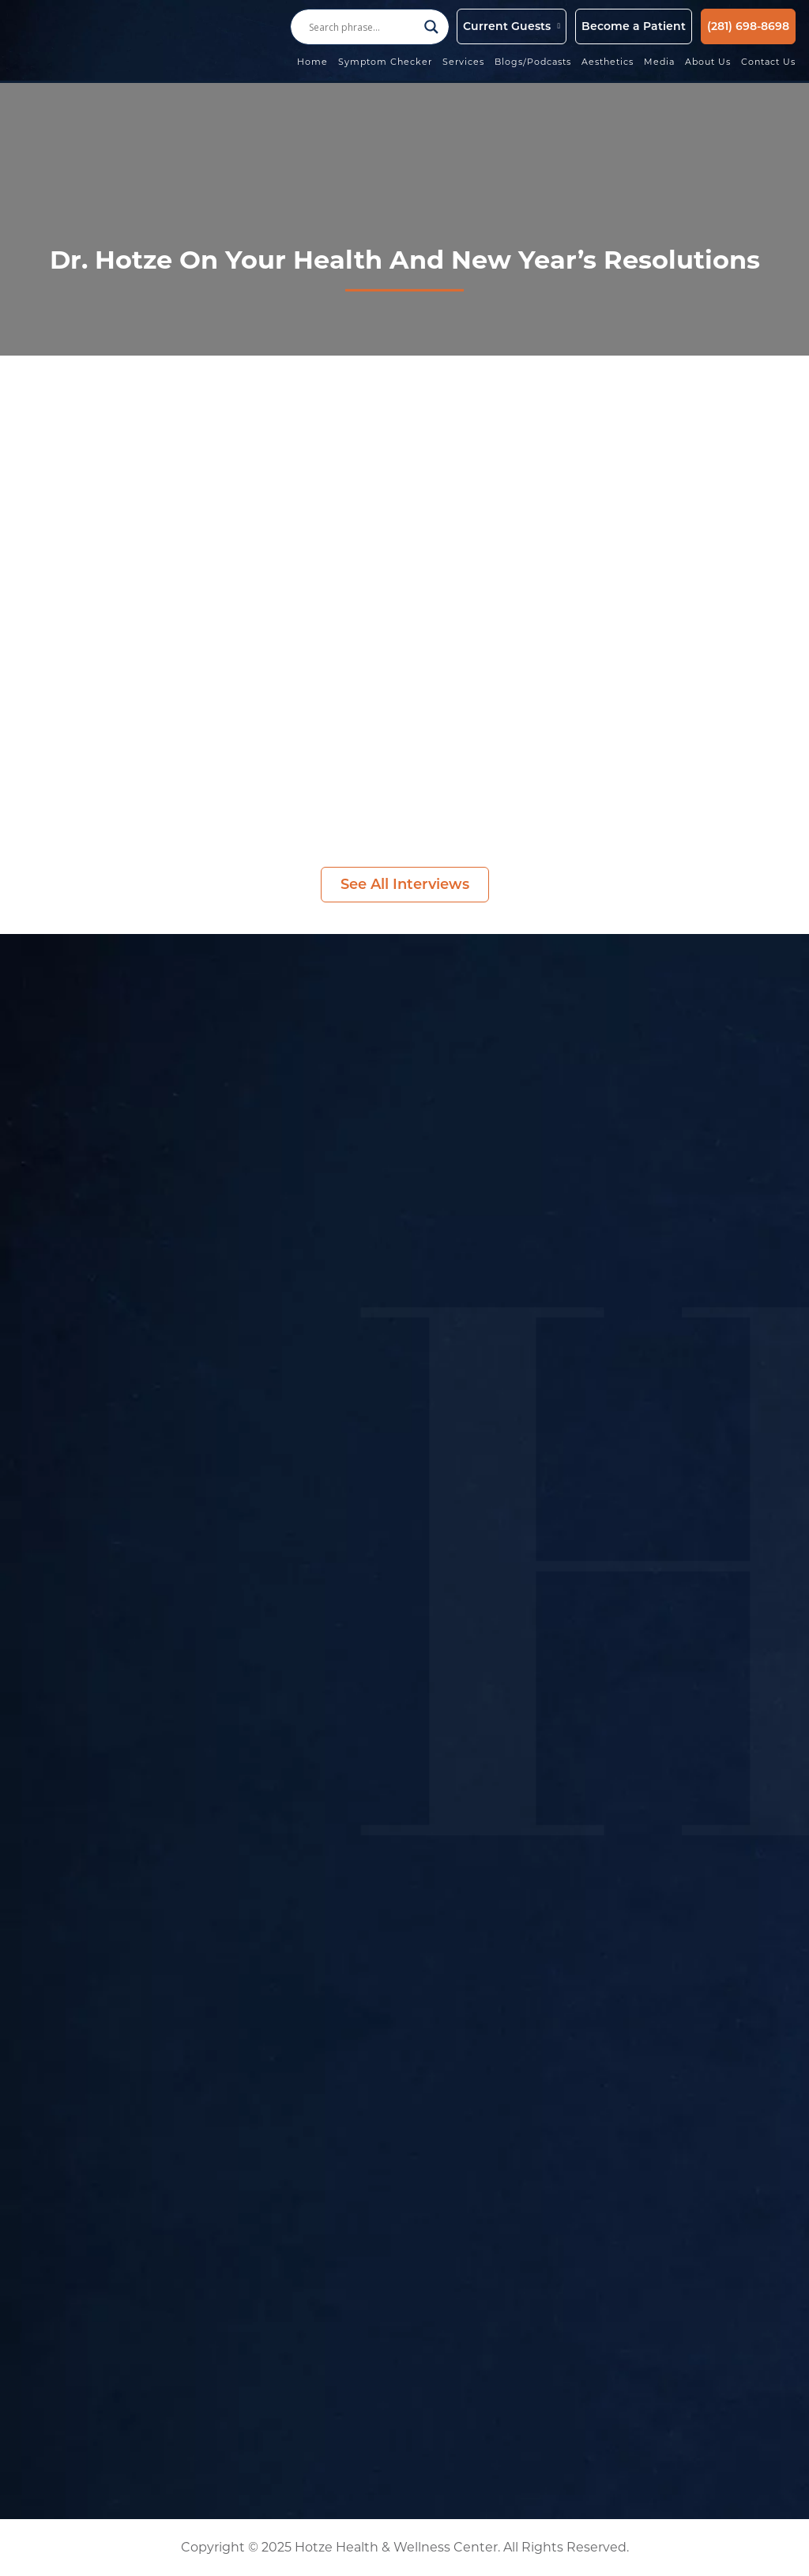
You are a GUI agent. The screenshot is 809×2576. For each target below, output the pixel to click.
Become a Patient (633, 26)
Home (312, 61)
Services (463, 61)
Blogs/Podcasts (533, 61)
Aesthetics (607, 61)
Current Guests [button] (507, 26)
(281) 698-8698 (748, 26)
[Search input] (362, 27)
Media (659, 61)
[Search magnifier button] (431, 27)
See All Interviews (405, 884)
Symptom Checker (385, 61)
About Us (708, 61)
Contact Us (768, 61)
